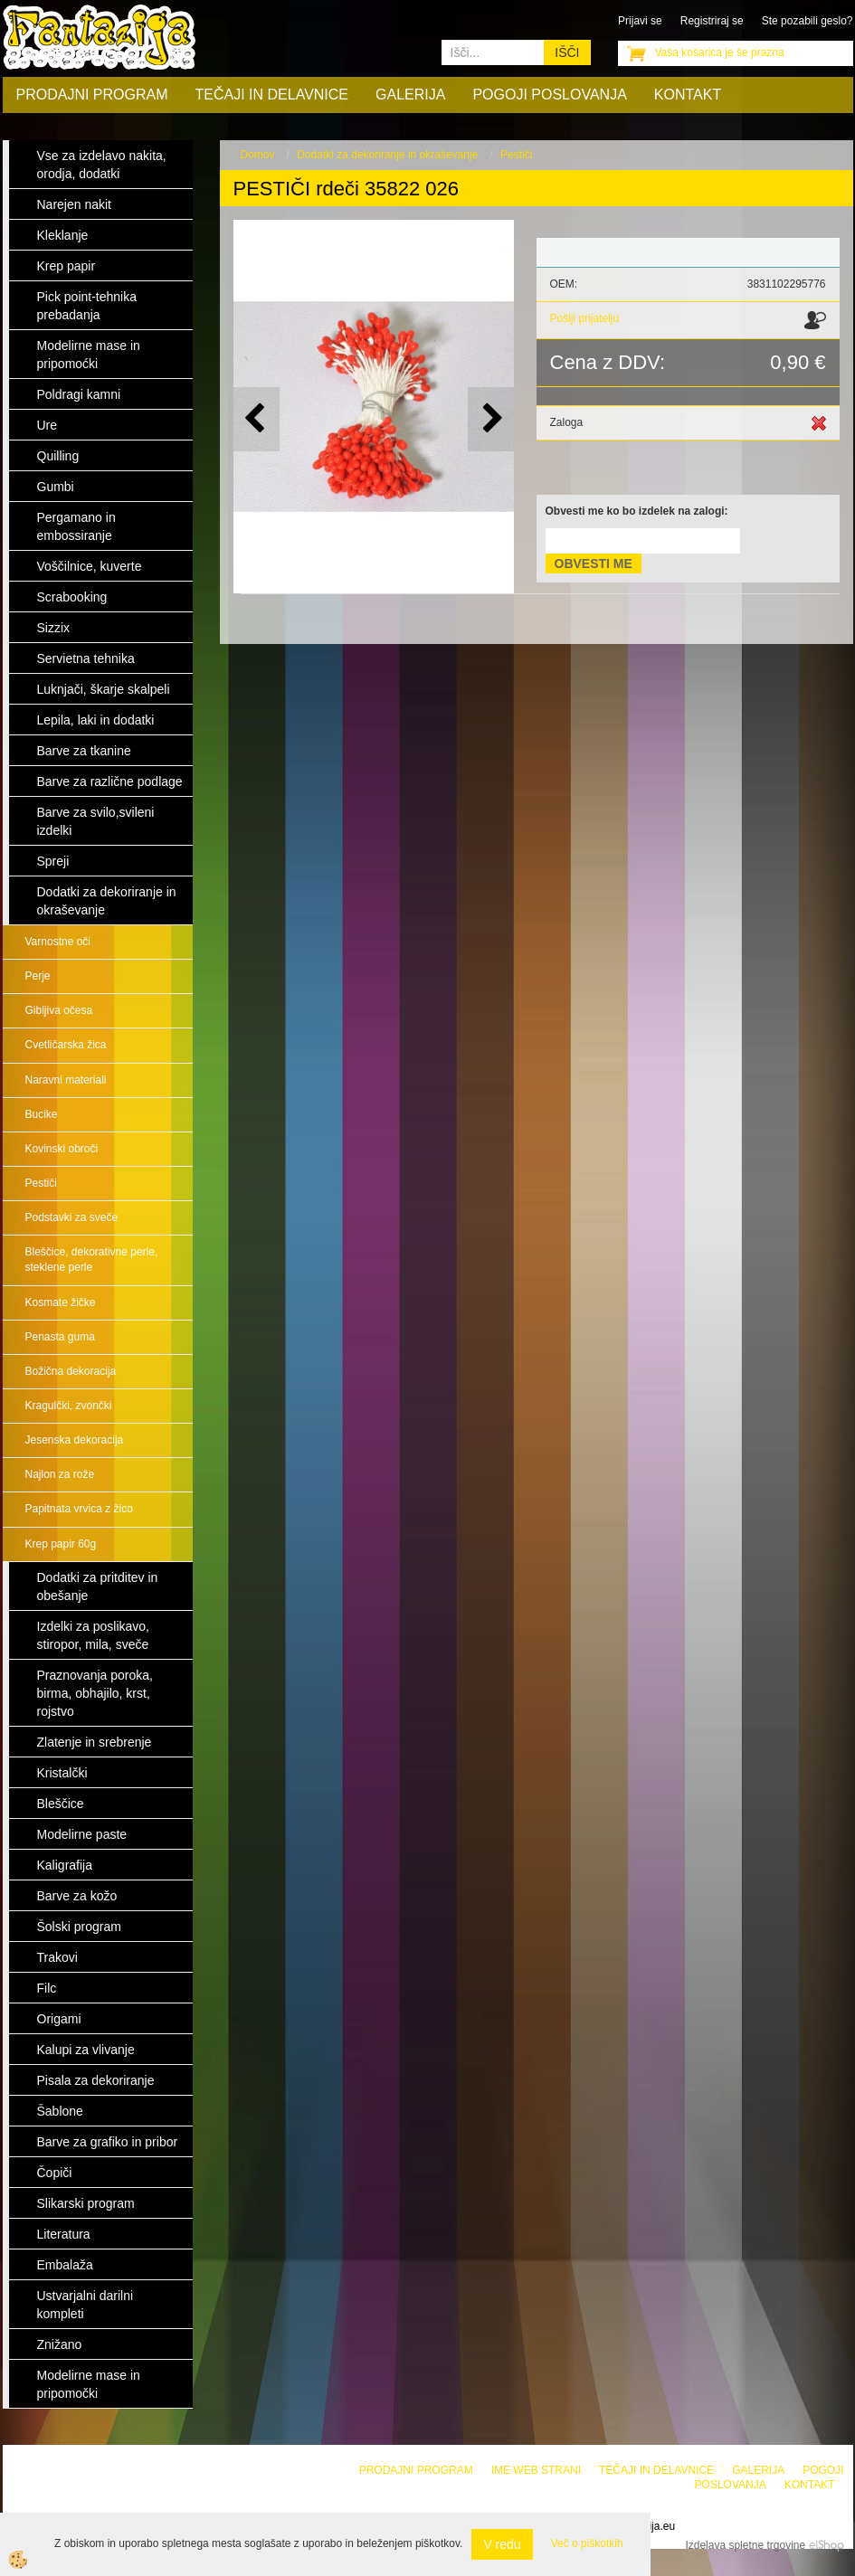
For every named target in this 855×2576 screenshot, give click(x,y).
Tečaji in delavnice (272, 94)
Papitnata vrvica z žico (79, 1508)
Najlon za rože (60, 1474)
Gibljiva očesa (59, 1010)
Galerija (410, 94)
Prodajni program (92, 94)
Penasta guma (60, 1337)
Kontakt (687, 94)
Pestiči (41, 1183)
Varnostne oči (58, 941)
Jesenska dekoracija (74, 1440)
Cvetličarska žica (66, 1044)
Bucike (41, 1114)
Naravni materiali (66, 1080)
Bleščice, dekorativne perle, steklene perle (91, 1259)
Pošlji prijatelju (585, 318)
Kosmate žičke (60, 1302)
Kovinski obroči (62, 1148)
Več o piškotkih (587, 2543)
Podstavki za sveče (72, 1217)
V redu (501, 2544)
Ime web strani (536, 2470)
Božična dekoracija (71, 1371)
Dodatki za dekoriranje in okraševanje (387, 154)
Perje (38, 976)
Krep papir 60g (61, 1544)
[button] (491, 419)
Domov (258, 154)
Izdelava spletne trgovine (745, 2545)
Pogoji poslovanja (549, 94)
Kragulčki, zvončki (68, 1405)
